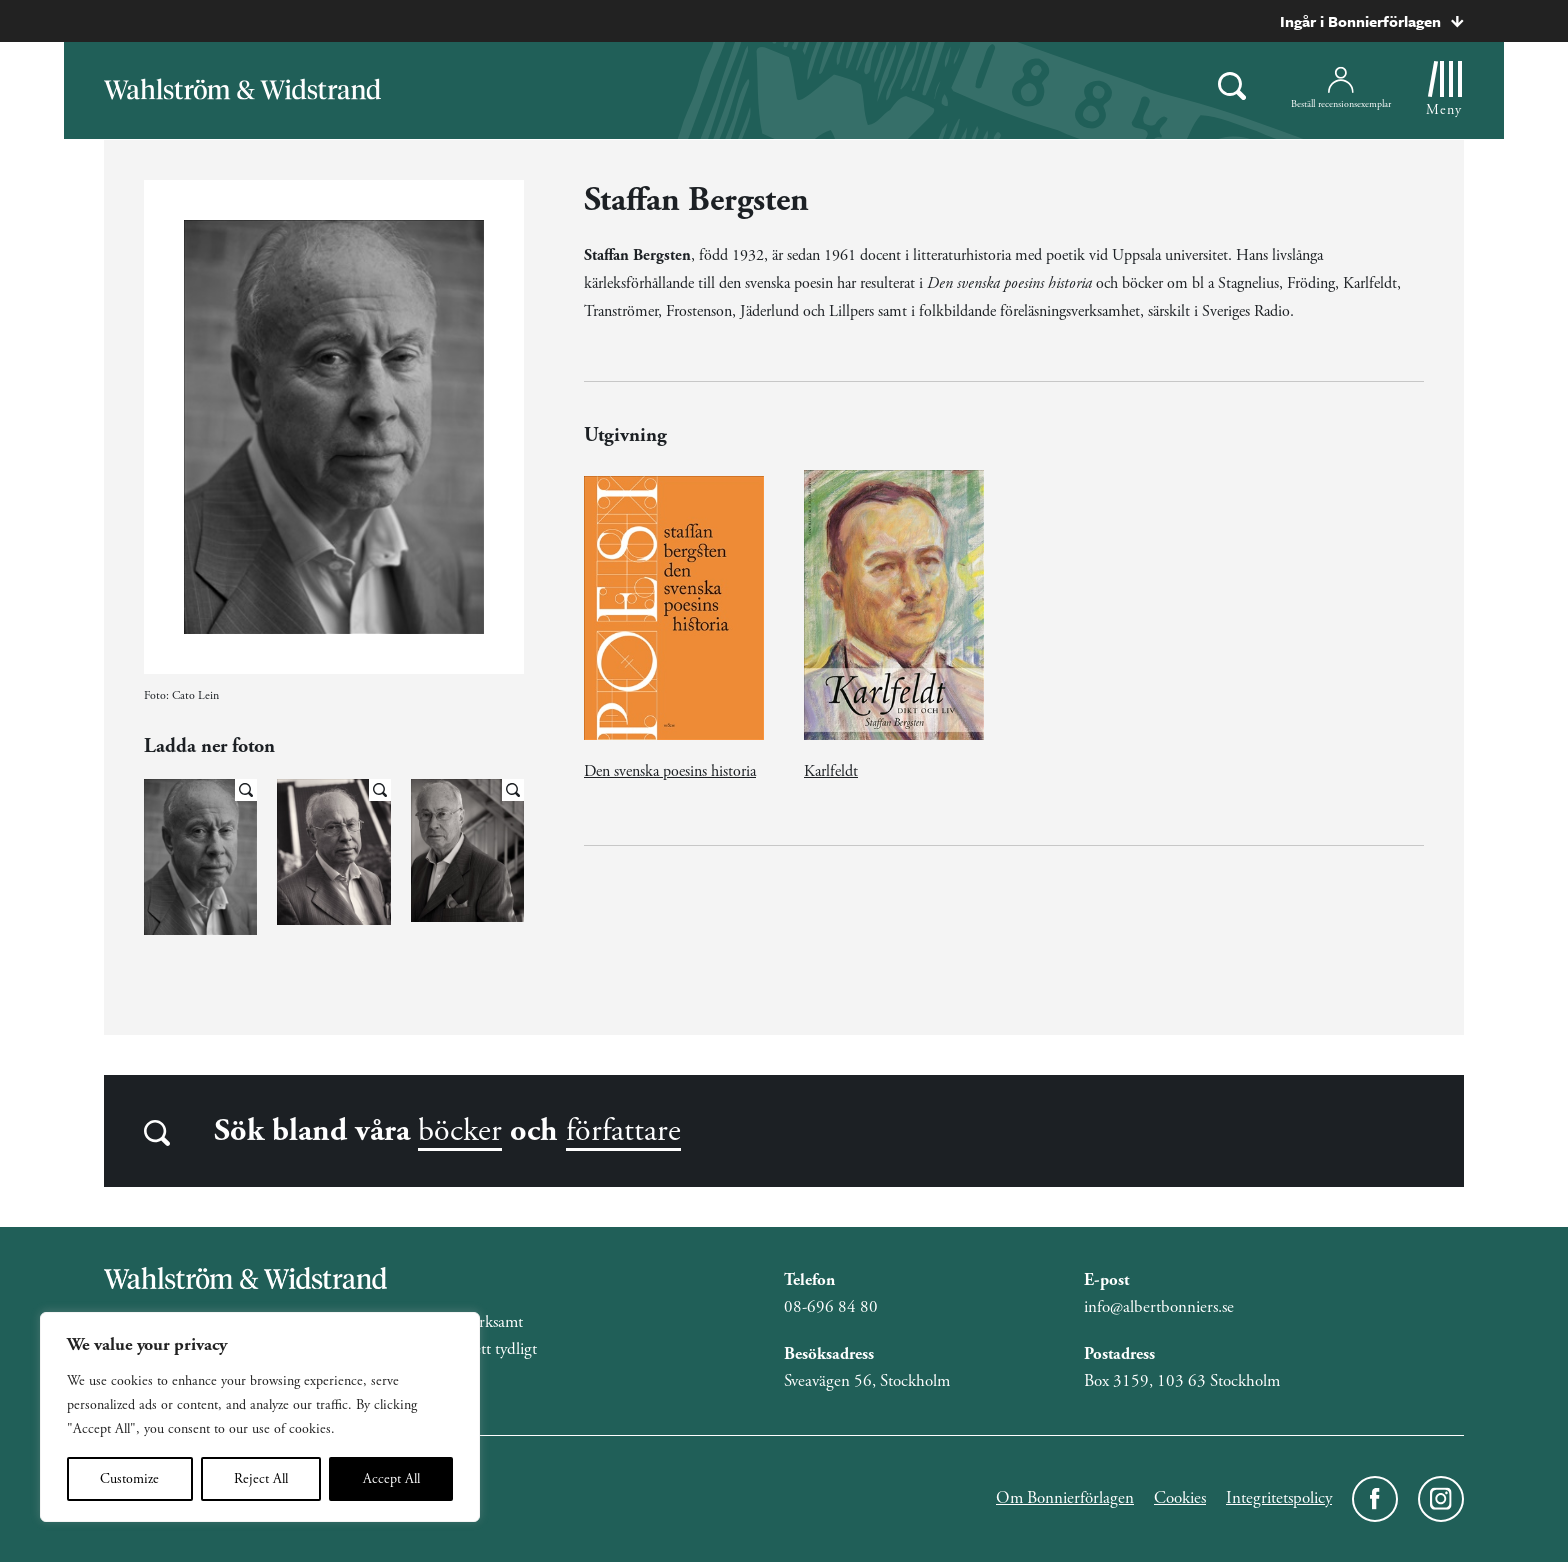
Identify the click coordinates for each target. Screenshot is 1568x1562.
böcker (460, 1131)
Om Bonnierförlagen (1065, 1498)
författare (623, 1131)
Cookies (1180, 1498)
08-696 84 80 (831, 1307)
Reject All (261, 1479)
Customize (129, 1479)
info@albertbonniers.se (1159, 1307)
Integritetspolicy (1279, 1498)
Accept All (391, 1479)
